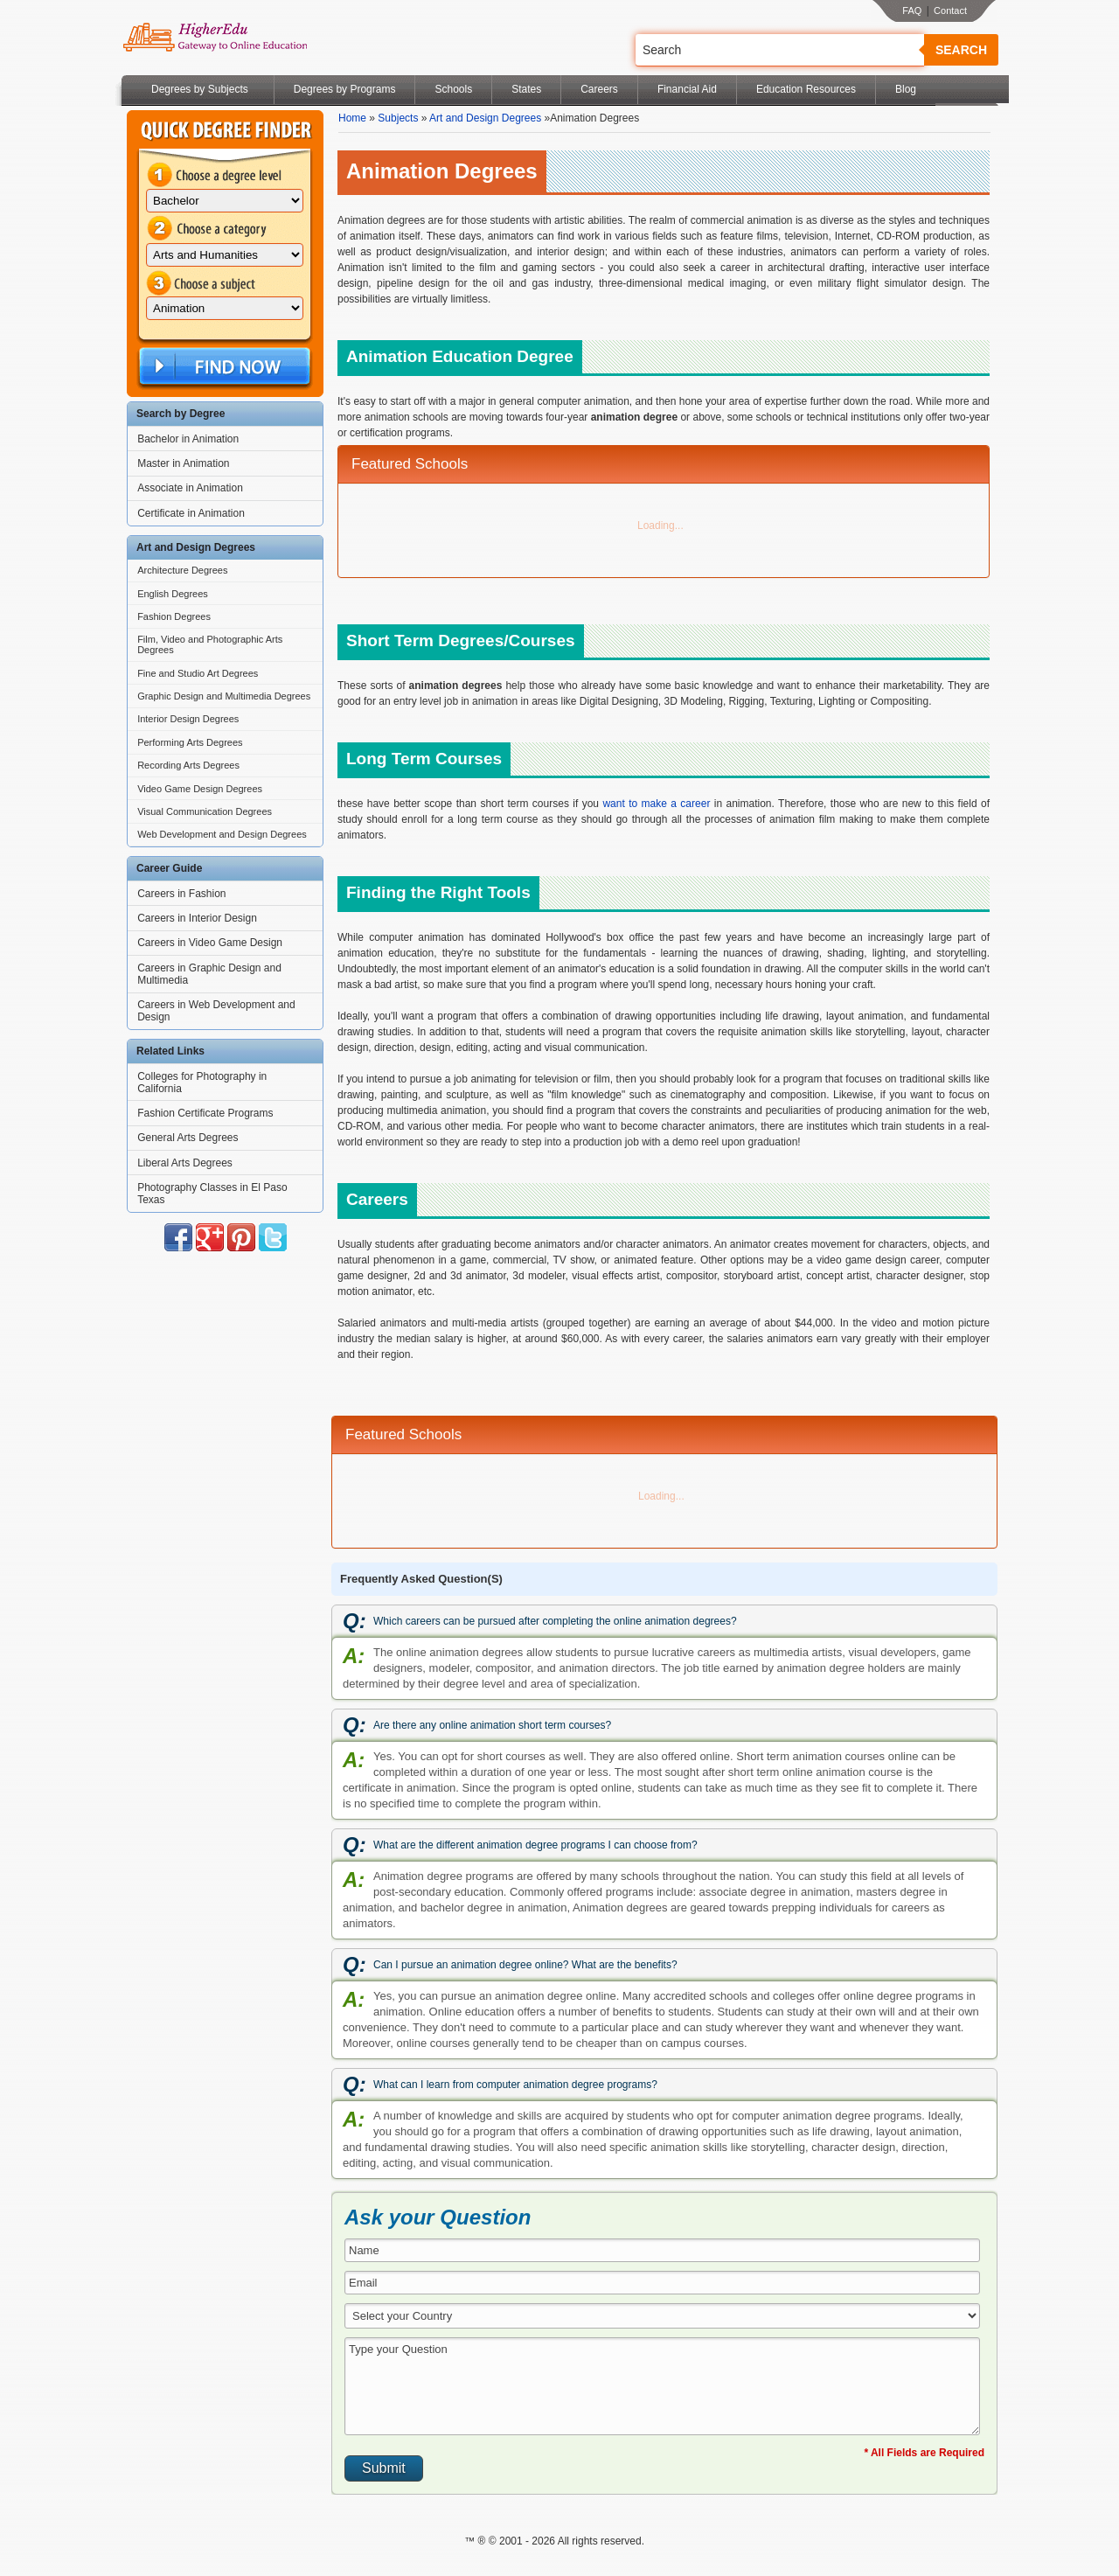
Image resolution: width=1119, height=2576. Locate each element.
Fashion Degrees (174, 616)
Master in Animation (183, 463)
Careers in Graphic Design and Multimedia (209, 974)
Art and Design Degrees (485, 118)
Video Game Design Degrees (199, 788)
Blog (905, 89)
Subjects (398, 118)
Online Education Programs (215, 37)
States (526, 89)
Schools (453, 89)
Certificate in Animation (191, 513)
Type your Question (662, 2386)
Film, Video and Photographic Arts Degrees (209, 644)
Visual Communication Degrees (204, 811)
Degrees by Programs (345, 89)
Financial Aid (687, 89)
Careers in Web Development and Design (216, 1011)
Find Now (223, 367)
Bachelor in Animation (188, 439)
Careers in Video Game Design (209, 942)
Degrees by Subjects (199, 89)
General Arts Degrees (187, 1137)
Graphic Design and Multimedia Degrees (223, 696)
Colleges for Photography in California (202, 1082)
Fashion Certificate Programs (205, 1113)
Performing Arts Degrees (189, 742)
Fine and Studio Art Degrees (197, 673)
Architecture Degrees (182, 570)
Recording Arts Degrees (188, 765)
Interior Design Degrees (188, 719)
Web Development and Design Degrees (222, 834)
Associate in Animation (190, 488)
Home (352, 118)
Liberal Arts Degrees (185, 1163)
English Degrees (172, 593)
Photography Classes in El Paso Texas (212, 1193)
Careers (599, 89)
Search (961, 50)
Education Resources (806, 89)
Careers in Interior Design (197, 918)
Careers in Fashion (181, 894)
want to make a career (656, 803)
